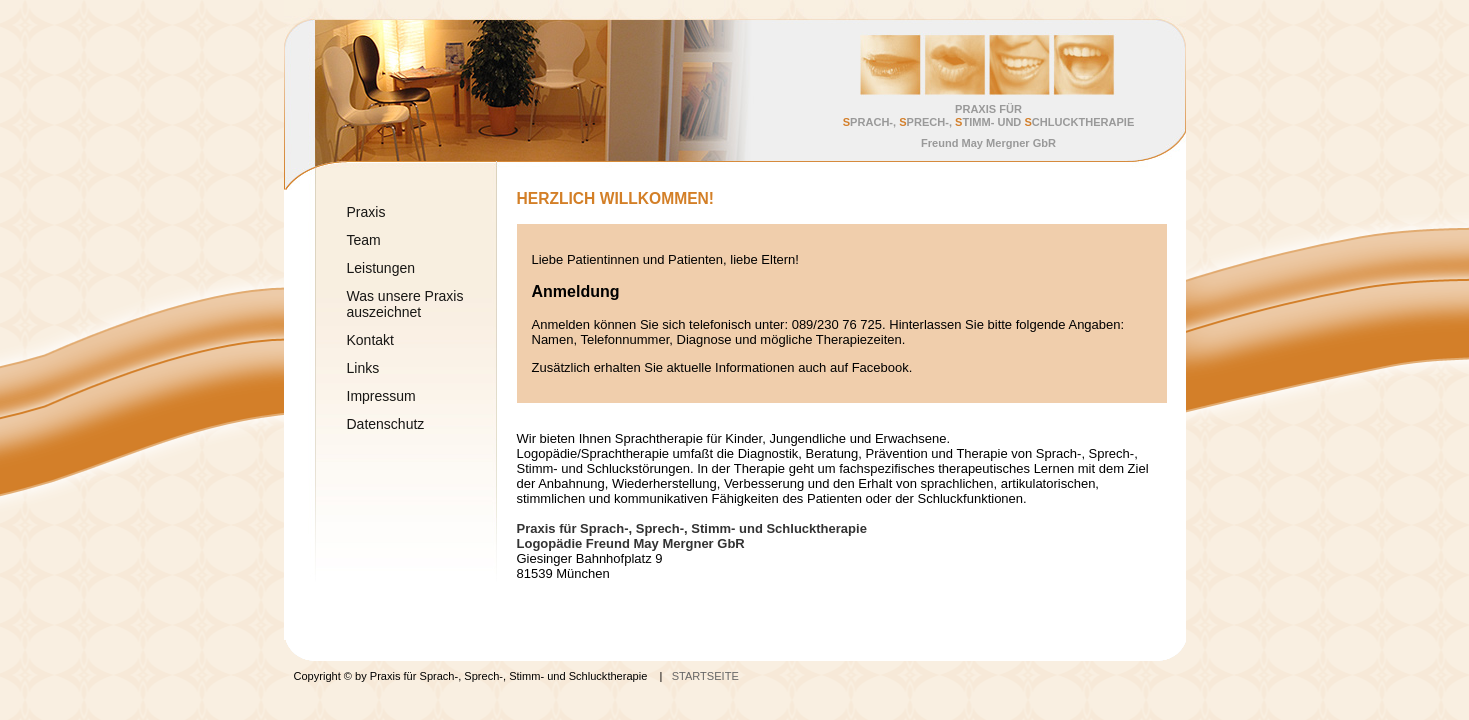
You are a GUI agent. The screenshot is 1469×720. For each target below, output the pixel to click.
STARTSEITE (705, 676)
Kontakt (370, 340)
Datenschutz (386, 424)
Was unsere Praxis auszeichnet (405, 304)
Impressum (381, 396)
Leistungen (381, 268)
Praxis (366, 212)
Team (364, 240)
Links (363, 368)
